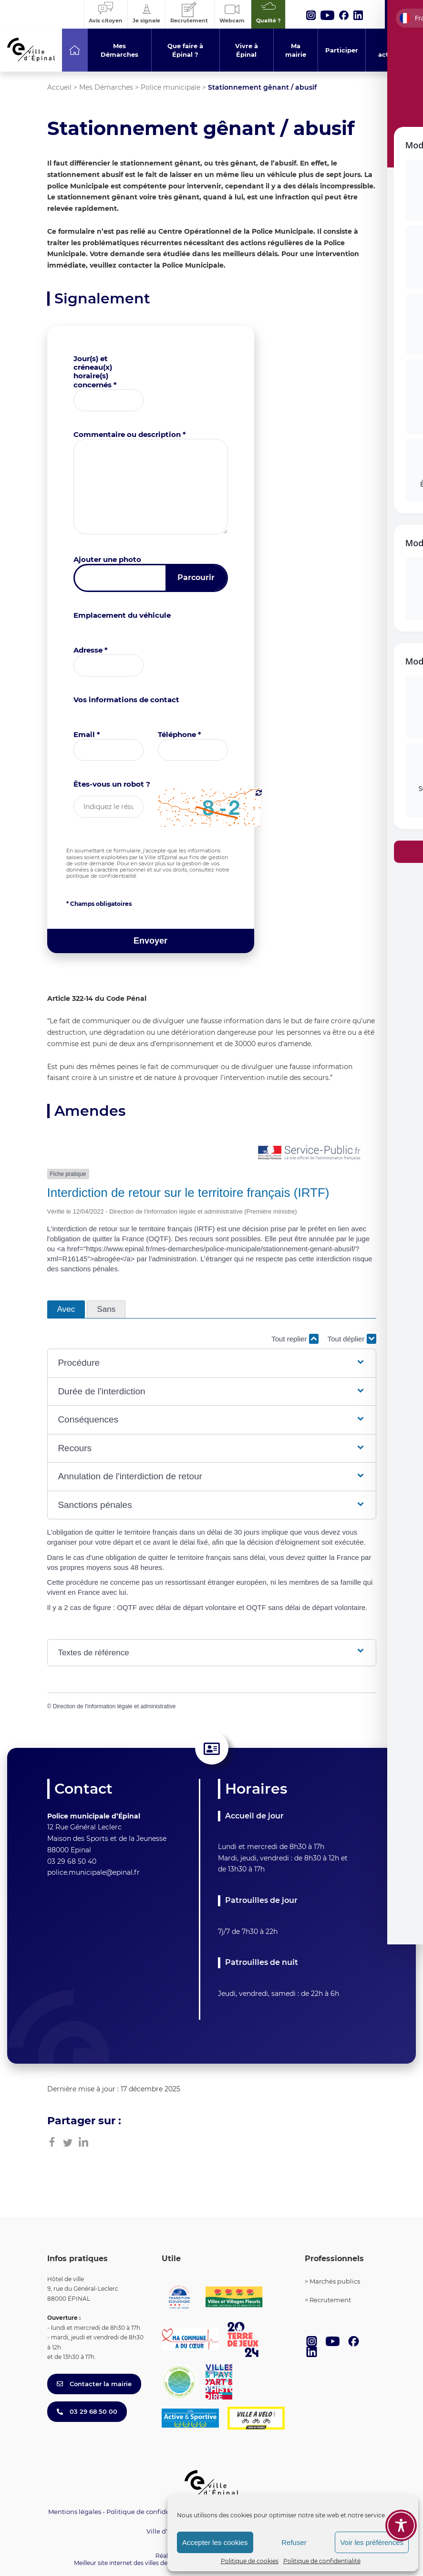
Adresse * (90, 649)
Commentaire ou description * (129, 434)
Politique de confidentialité (322, 2561)
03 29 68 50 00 (87, 2411)
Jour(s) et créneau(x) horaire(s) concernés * (95, 371)
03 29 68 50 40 (71, 1861)
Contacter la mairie (94, 2384)
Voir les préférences (371, 2542)
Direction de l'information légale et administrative (114, 1706)
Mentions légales (74, 2511)
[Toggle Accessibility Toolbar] (401, 2525)
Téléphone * (179, 734)
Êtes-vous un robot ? (111, 784)
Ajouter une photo (107, 559)
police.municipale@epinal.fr (93, 1872)
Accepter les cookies (215, 2542)
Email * (86, 734)
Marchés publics (335, 2281)
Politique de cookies (250, 2561)
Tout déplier (352, 1339)
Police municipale (170, 87)
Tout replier (294, 1339)
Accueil (59, 87)
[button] (211, 1363)
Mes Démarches (106, 87)
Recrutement (330, 2300)
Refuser (294, 2542)
